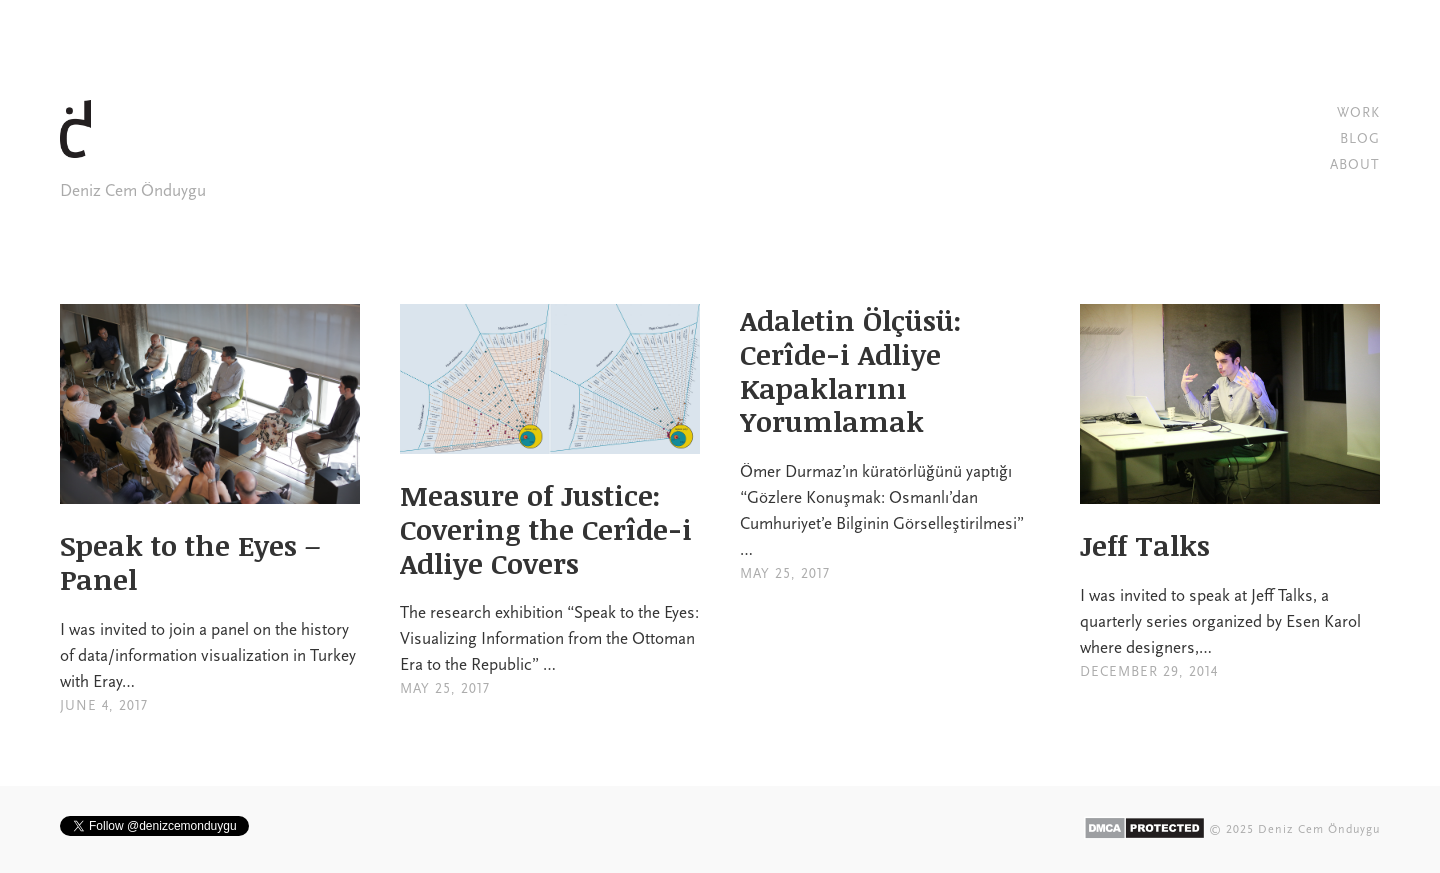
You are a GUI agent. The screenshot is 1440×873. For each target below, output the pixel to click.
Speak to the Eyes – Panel (190, 562)
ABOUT (1355, 164)
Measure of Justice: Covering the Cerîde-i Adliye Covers (546, 528)
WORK (1358, 112)
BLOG (1360, 138)
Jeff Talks (1145, 545)
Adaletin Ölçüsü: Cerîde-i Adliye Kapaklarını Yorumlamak (850, 370)
